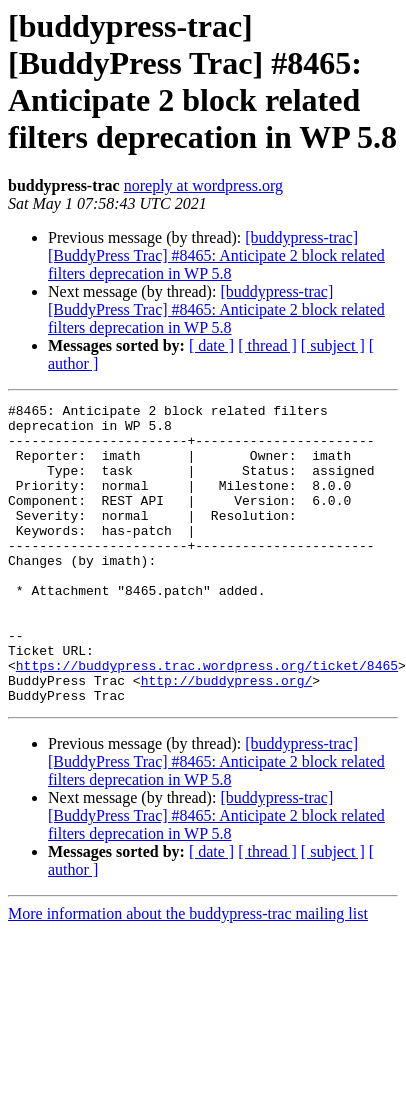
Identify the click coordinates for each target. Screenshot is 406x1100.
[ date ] (211, 345)
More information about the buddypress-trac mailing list (188, 973)
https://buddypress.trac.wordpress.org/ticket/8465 (207, 719)
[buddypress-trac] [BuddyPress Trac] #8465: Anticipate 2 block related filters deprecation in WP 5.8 (216, 255)
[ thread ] (267, 345)
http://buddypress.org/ (227, 737)
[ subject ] (333, 345)
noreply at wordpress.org (203, 185)
